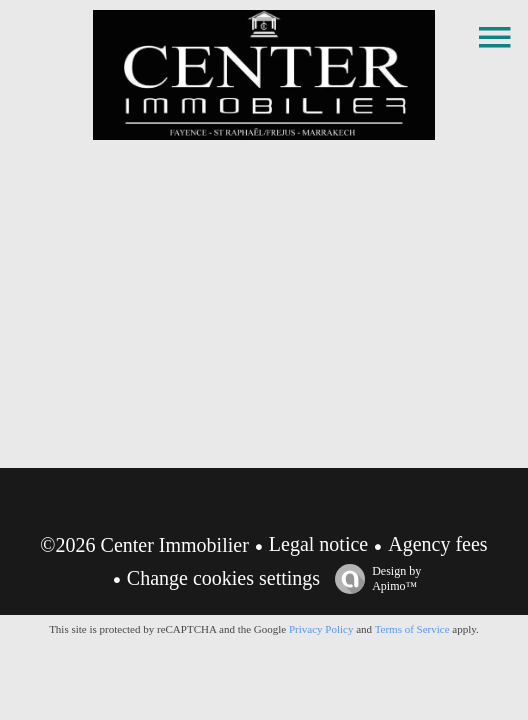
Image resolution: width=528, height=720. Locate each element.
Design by (373, 579)
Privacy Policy (321, 629)
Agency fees (437, 544)
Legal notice (318, 544)
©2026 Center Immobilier (144, 545)
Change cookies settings (223, 578)
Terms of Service (412, 629)
